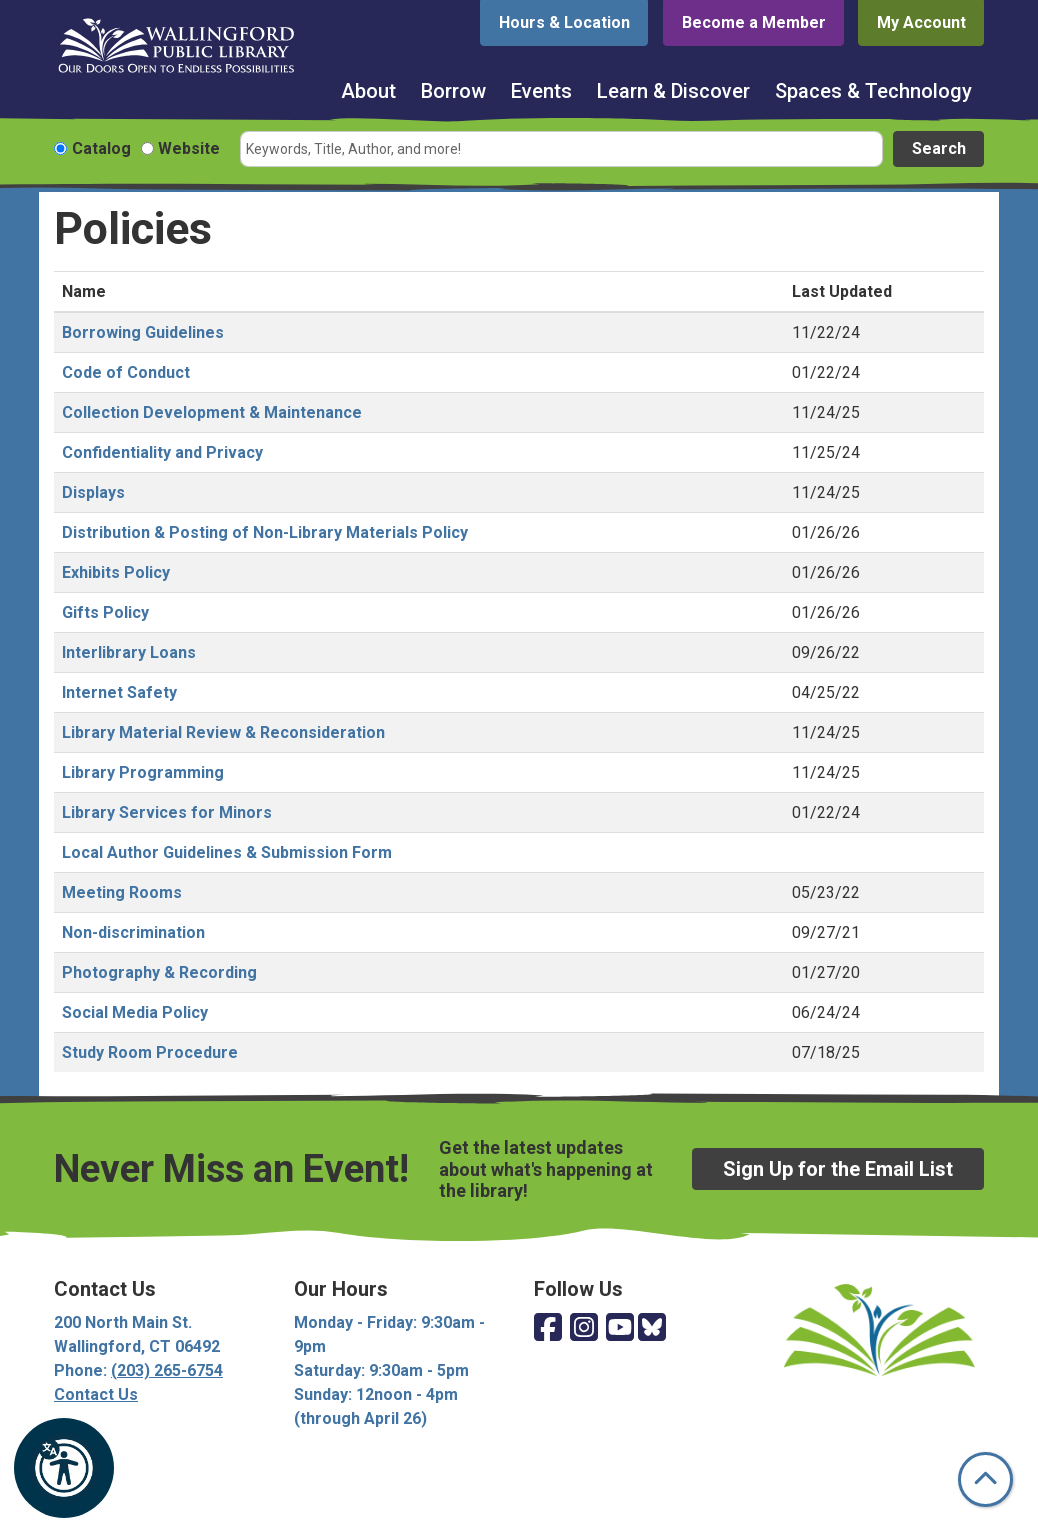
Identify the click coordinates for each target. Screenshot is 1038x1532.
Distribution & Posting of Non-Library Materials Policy (265, 532)
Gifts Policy (105, 612)
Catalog (101, 148)
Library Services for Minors (167, 812)
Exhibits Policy (116, 572)
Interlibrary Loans (129, 652)
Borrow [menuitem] (453, 91)
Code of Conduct (126, 372)
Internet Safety (119, 692)
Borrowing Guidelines (143, 332)
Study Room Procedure (150, 1052)
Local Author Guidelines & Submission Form (227, 852)
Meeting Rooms (122, 892)
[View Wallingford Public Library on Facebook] (548, 1328)
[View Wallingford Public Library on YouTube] (620, 1328)
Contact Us (96, 1394)
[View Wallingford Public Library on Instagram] (584, 1328)
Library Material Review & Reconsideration (223, 732)
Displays (93, 492)
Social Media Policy (135, 1012)
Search (939, 148)
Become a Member (754, 22)
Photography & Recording (159, 972)
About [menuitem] (368, 91)
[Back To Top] (985, 1479)
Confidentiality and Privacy (162, 452)
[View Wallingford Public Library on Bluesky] (652, 1328)
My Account (921, 22)
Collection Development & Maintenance (212, 412)
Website (189, 148)
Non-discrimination (133, 932)
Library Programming (143, 772)
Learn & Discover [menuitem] (673, 91)
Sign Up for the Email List (838, 1169)
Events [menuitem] (541, 91)
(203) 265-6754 (167, 1370)
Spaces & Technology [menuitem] (873, 91)
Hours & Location (564, 22)
